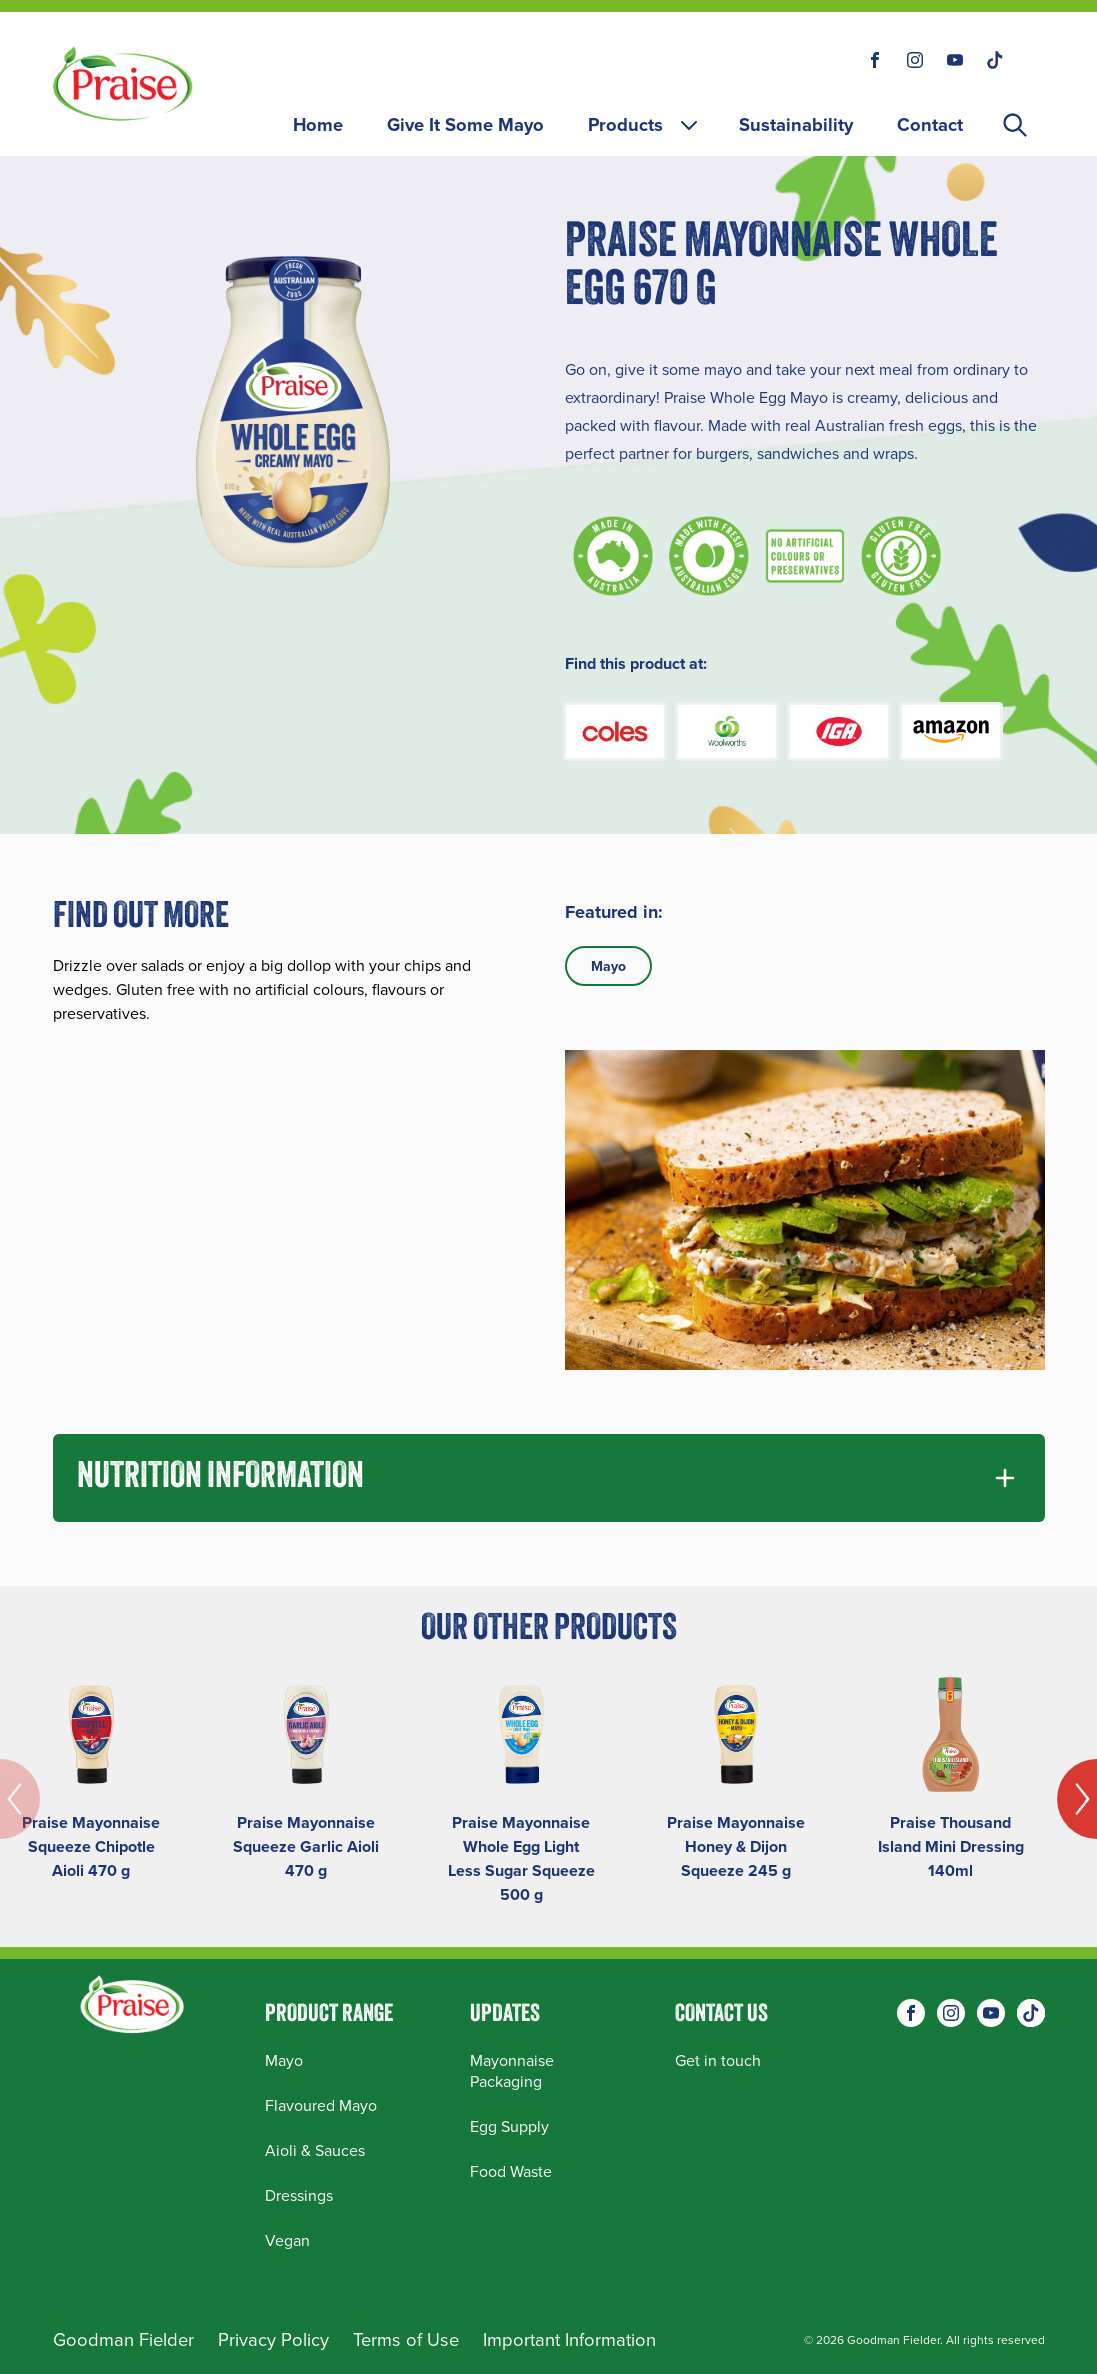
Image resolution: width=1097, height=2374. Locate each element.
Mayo (608, 966)
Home (318, 124)
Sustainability (796, 124)
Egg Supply (509, 2126)
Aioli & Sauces (315, 2150)
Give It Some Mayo (465, 124)
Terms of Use (406, 2339)
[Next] (1077, 1799)
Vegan (287, 2240)
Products (644, 124)
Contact (930, 124)
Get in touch (718, 2060)
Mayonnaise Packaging (512, 2071)
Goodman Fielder (123, 2339)
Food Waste (511, 2171)
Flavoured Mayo (321, 2105)
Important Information (569, 2339)
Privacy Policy (273, 2339)
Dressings (299, 2195)
